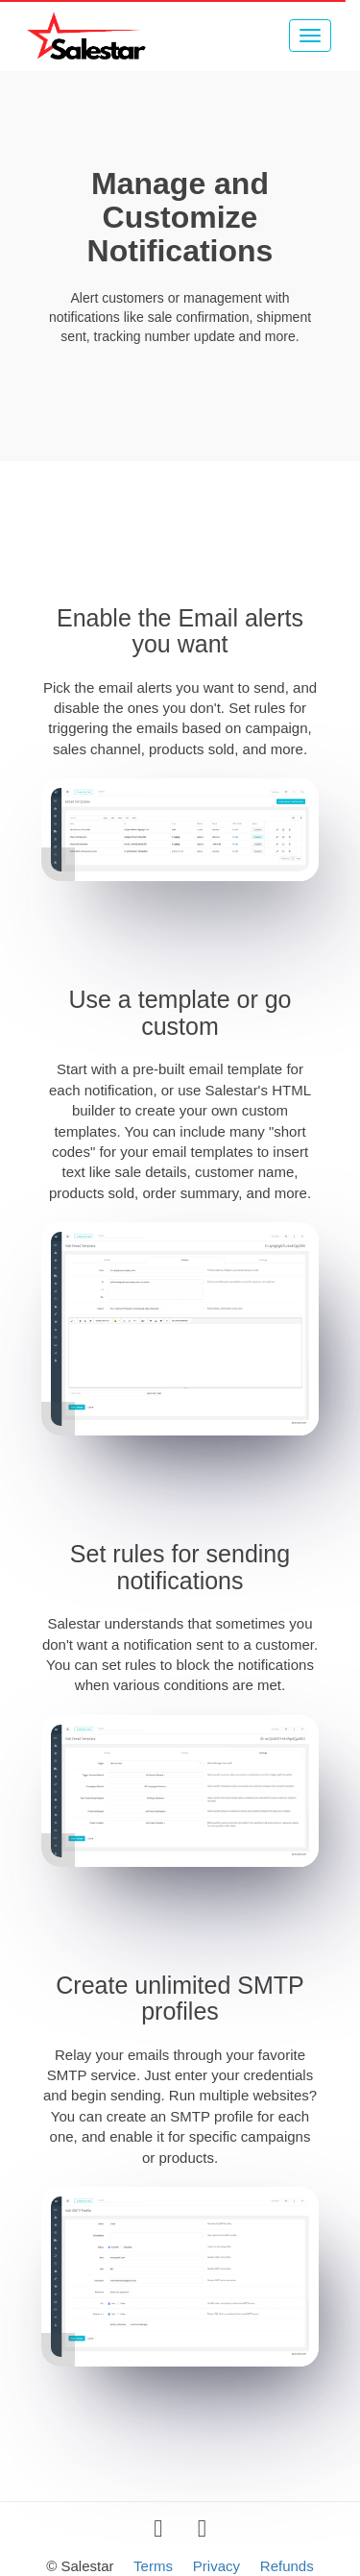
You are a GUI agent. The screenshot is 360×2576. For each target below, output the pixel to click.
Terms (153, 2566)
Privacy (216, 2566)
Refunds (287, 2566)
